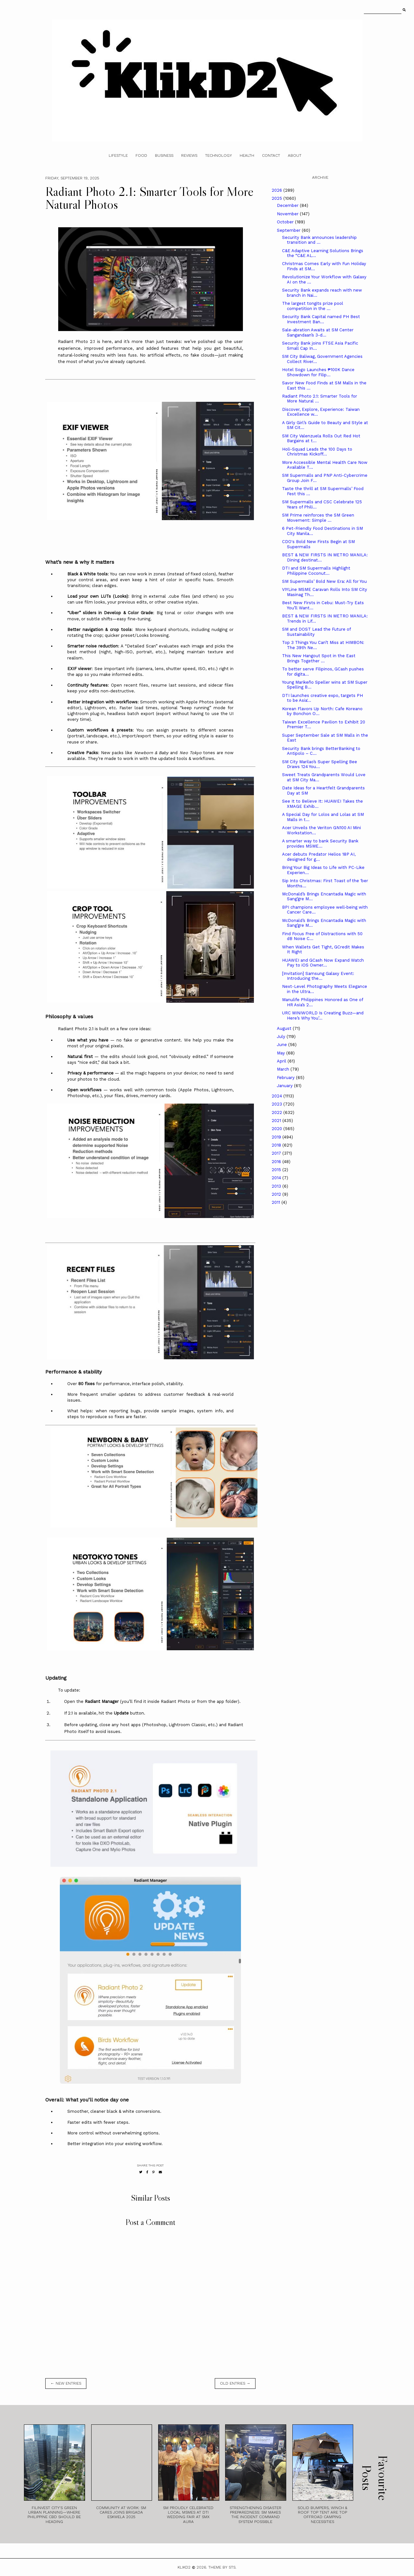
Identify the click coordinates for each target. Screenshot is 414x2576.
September (289, 230)
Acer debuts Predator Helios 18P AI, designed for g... (318, 857)
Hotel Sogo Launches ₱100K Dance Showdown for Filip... (318, 372)
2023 (277, 1104)
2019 (277, 1137)
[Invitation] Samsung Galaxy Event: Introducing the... (318, 976)
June (282, 1044)
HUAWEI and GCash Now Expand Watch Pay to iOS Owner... (323, 963)
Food (141, 155)
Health (247, 155)
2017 (277, 1153)
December (288, 205)
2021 (277, 1120)
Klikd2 (184, 2567)
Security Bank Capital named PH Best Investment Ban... (321, 319)
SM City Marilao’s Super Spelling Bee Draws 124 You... (319, 764)
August (285, 1028)
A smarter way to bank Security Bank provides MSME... (320, 844)
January (285, 1085)
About (294, 155)
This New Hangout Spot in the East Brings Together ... (318, 658)
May (281, 1053)
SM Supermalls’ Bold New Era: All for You (324, 581)
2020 (277, 1128)
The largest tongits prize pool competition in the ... (312, 306)
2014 (277, 1177)
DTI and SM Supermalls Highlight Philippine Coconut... (316, 571)
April (282, 1061)
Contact (271, 155)
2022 (277, 1112)
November (288, 213)
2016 (277, 1161)
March (283, 1069)
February (286, 1077)
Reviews (189, 155)
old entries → (235, 2383)
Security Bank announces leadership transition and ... (319, 240)
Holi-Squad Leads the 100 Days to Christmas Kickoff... (317, 452)
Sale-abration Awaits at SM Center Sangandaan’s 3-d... (318, 332)
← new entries (65, 2383)
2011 (276, 1202)
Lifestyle (118, 155)
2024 (277, 1096)
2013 (277, 1186)
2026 (277, 190)
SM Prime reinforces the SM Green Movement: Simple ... (318, 518)
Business (164, 155)
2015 (277, 1169)
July (282, 1036)
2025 (277, 198)
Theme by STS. (222, 2567)
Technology (218, 155)
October (286, 221)
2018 (277, 1145)
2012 (277, 1194)
